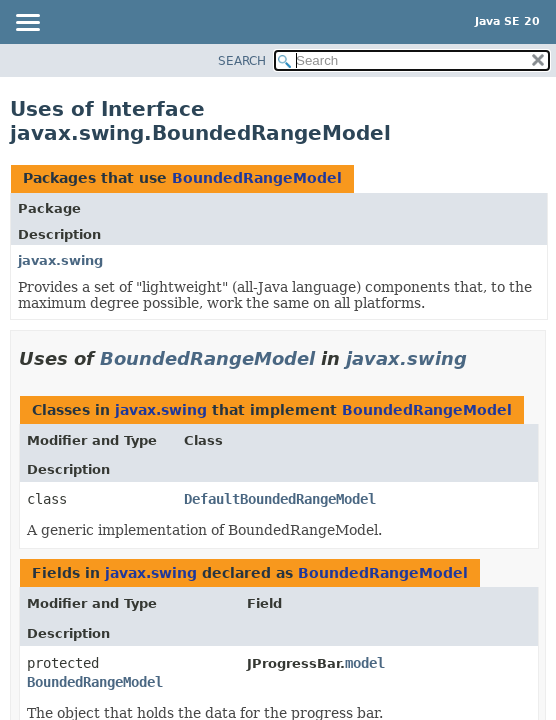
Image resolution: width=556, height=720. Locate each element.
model (365, 663)
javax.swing (60, 260)
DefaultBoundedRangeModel (280, 499)
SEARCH (242, 61)
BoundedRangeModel (257, 178)
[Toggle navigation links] (27, 24)
